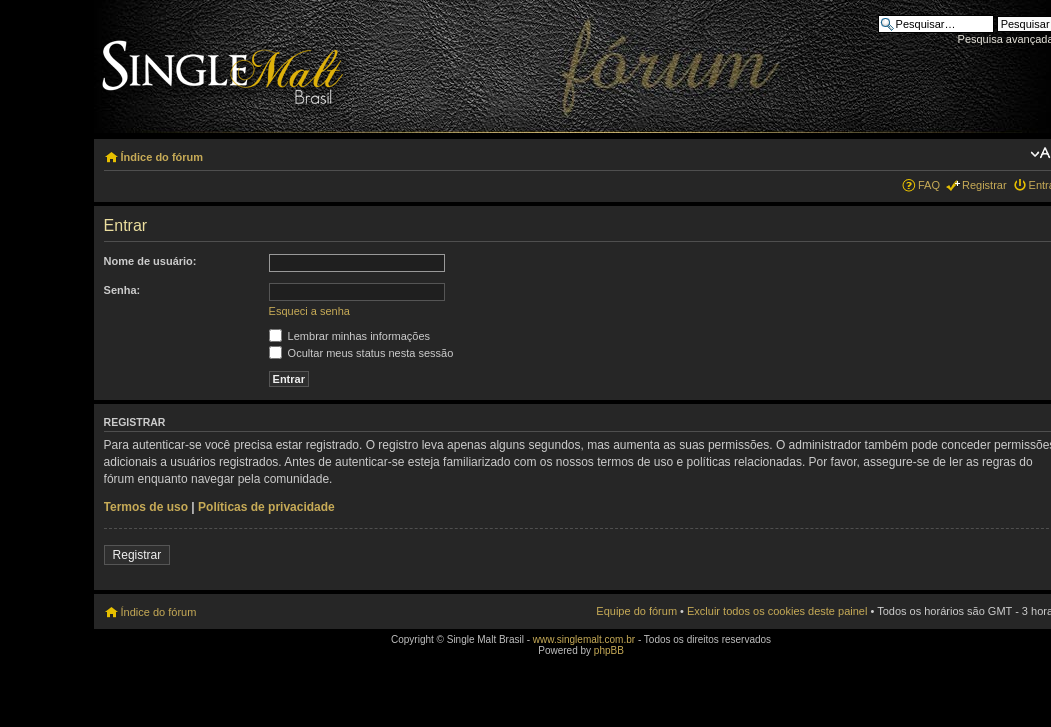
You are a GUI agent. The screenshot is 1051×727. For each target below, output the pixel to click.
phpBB (609, 650)
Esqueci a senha (309, 311)
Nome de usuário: (150, 261)
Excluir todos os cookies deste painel (777, 611)
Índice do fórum (162, 157)
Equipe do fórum (636, 611)
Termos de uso (146, 507)
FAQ (929, 185)
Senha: (122, 290)
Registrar (984, 185)
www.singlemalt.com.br (584, 639)
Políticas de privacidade (266, 507)
